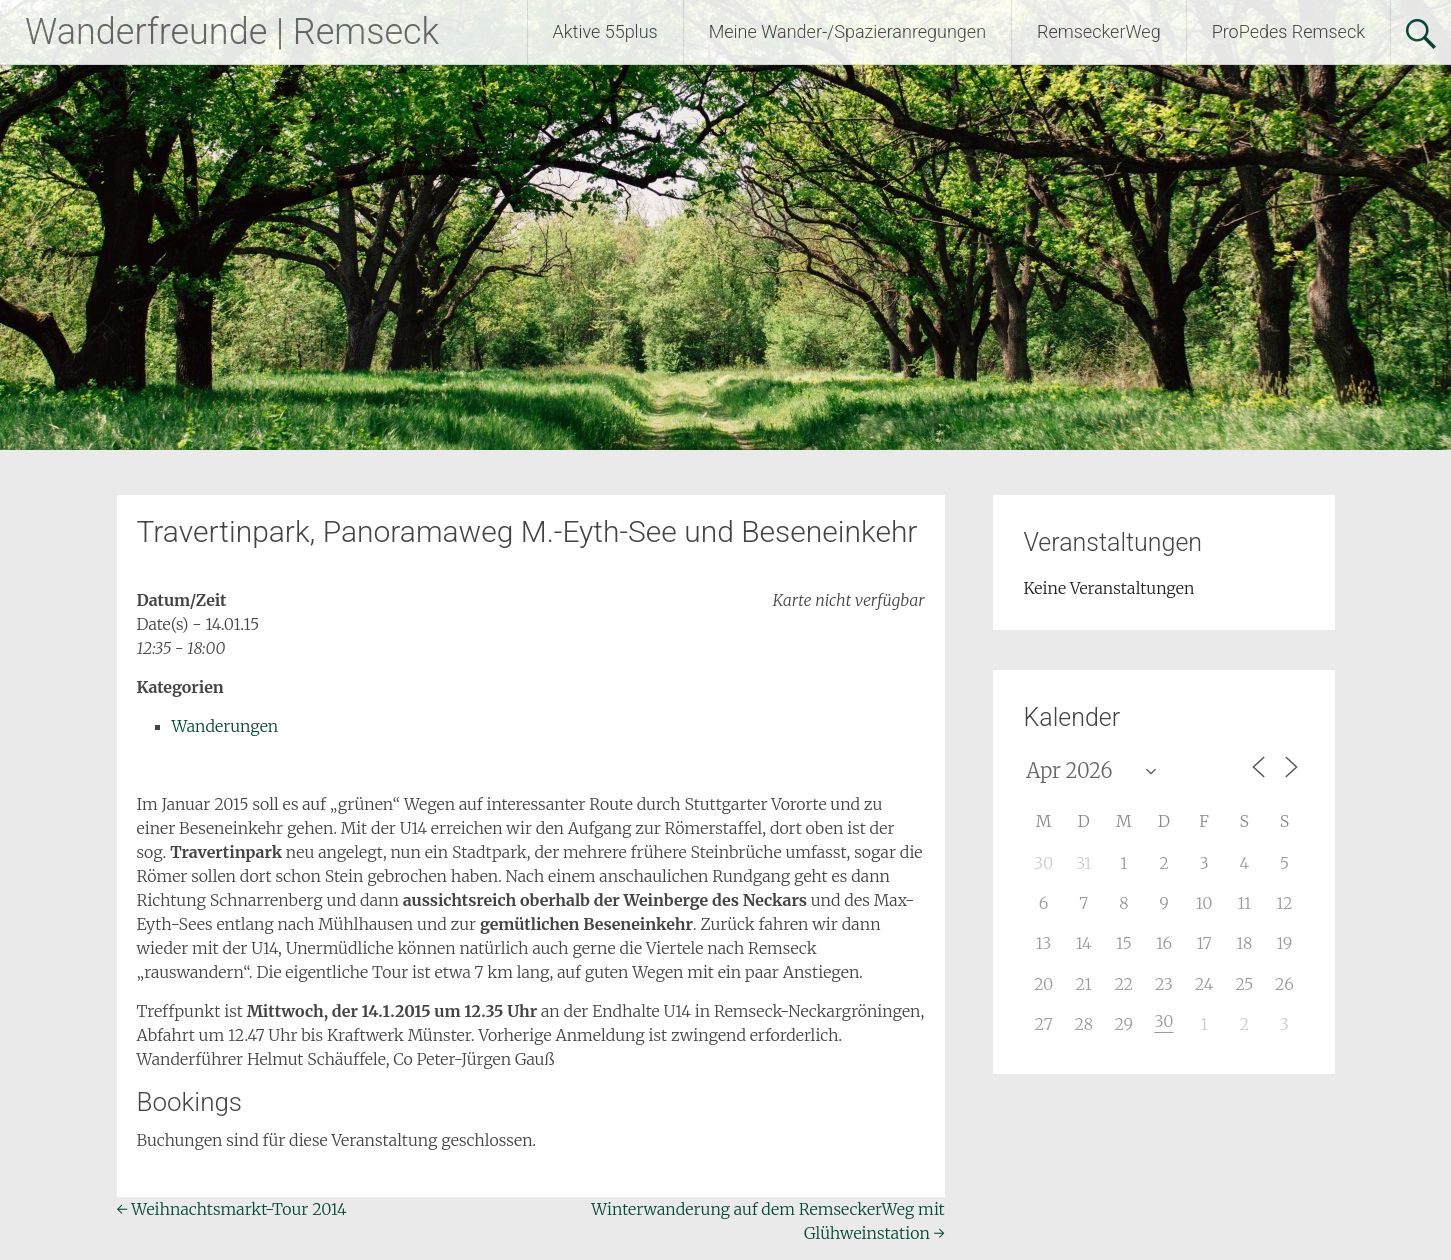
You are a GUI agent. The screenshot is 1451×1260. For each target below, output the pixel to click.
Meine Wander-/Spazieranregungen (847, 31)
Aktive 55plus (605, 31)
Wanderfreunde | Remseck (232, 32)
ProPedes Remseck (1288, 31)
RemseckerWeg (1099, 31)
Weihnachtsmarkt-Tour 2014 (232, 1209)
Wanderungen (225, 726)
